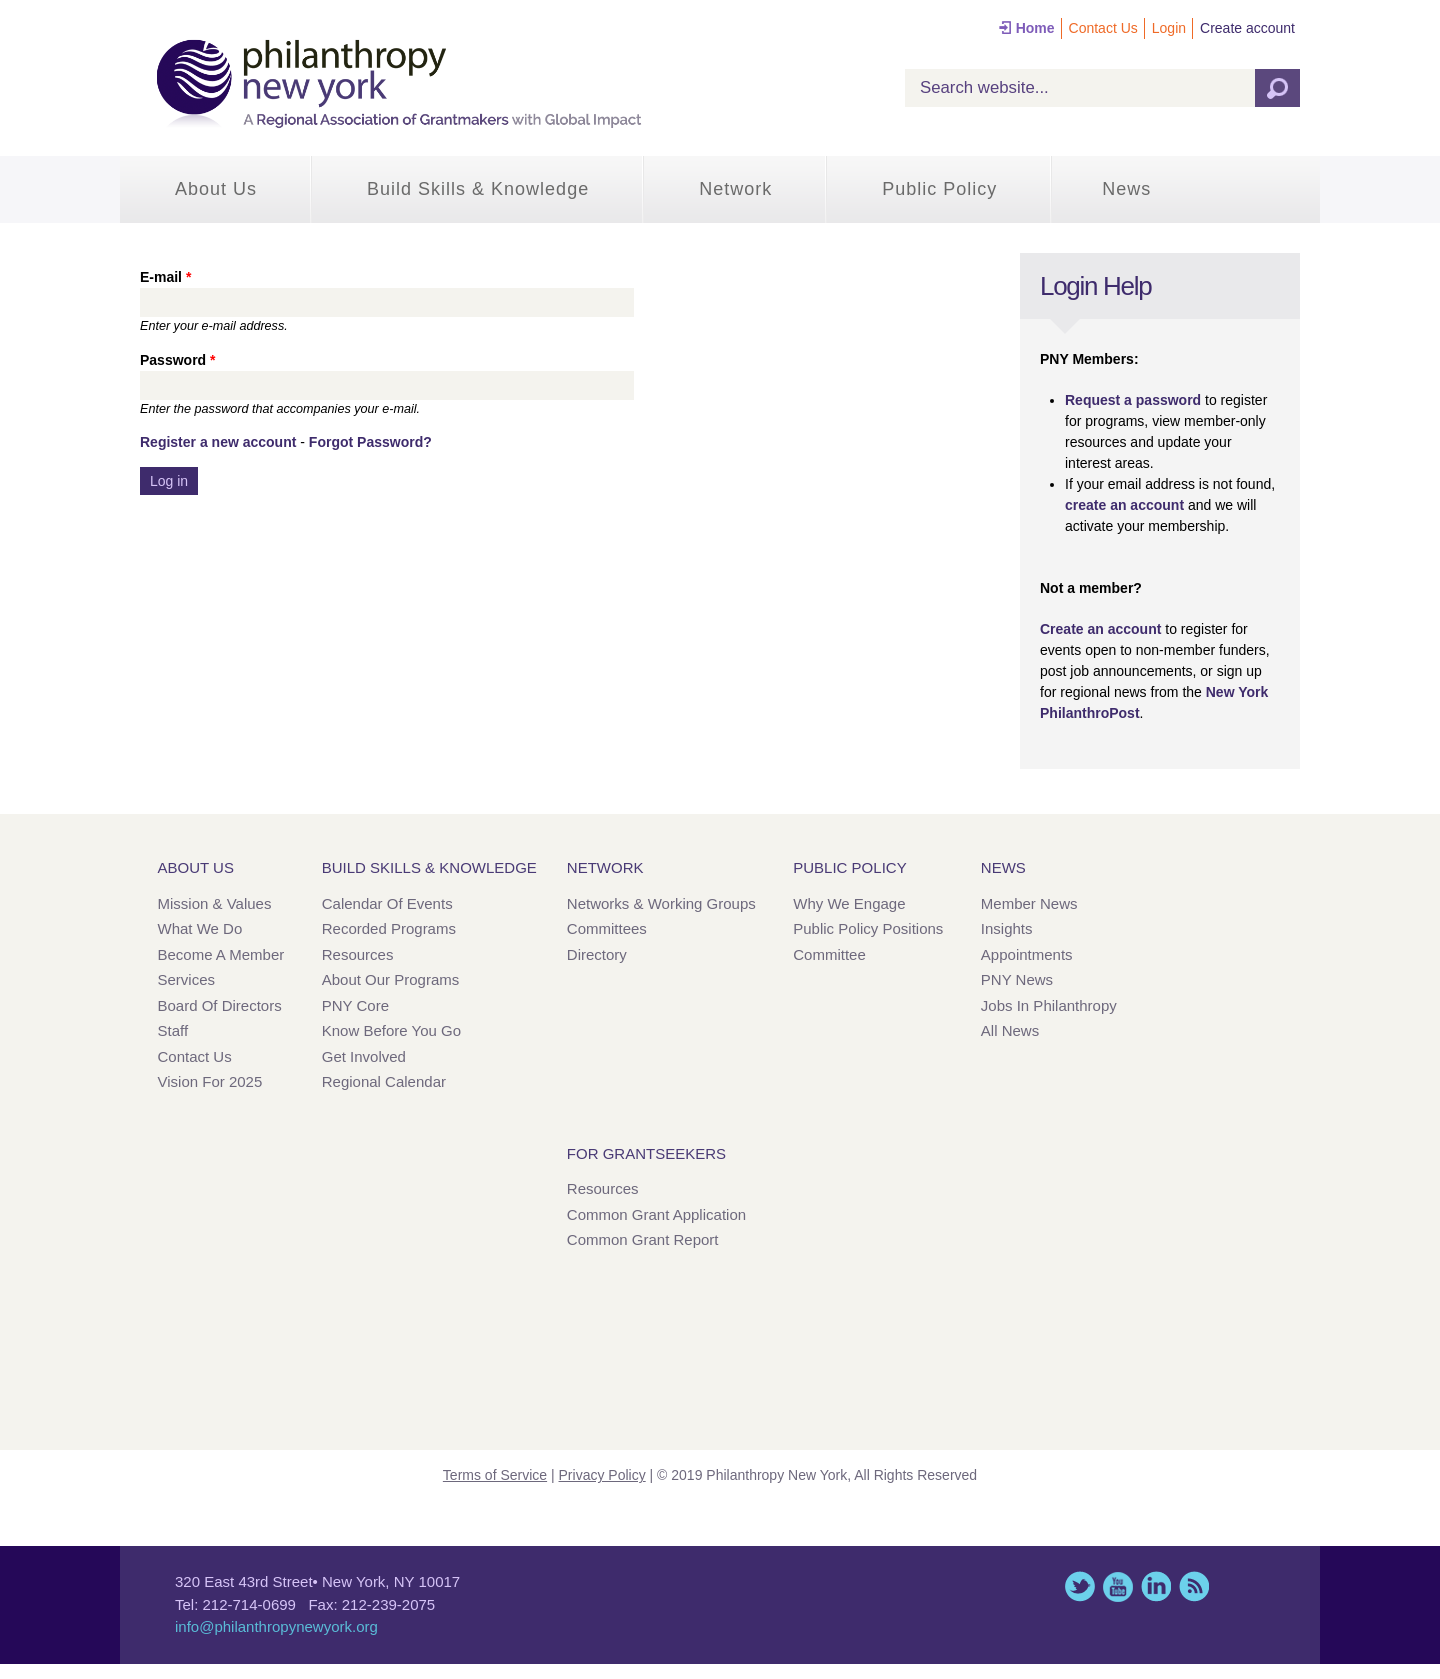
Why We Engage (849, 903)
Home (1035, 28)
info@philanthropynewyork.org (276, 1626)
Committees (607, 928)
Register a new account (218, 442)
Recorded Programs (389, 928)
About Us (216, 189)
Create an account (1100, 629)
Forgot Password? (370, 442)
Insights (1007, 928)
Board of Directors (220, 1005)
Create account (1247, 28)
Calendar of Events (387, 903)
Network (735, 189)
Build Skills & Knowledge (478, 189)
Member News (1029, 903)
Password (177, 360)
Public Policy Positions (868, 928)
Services (187, 979)
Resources (358, 954)
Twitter (1080, 1586)
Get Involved (364, 1056)
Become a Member (221, 954)
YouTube (1118, 1586)
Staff (173, 1030)
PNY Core (355, 1005)
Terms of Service (495, 1475)
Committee (829, 954)
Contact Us (1103, 28)
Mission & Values (215, 903)
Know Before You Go (391, 1030)
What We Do (200, 928)
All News (1010, 1030)
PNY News (1017, 979)
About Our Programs (391, 979)
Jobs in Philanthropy (1049, 1005)
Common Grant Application (656, 1214)
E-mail (165, 277)
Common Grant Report (643, 1239)
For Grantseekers (646, 1153)
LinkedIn (1156, 1586)
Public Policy (939, 189)
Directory (597, 954)
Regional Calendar (384, 1081)
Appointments (1027, 954)
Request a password (1133, 400)
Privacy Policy (602, 1475)
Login (1169, 28)
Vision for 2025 (210, 1081)
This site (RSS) (1194, 1586)
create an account (1124, 505)
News (1126, 189)
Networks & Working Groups (661, 903)
